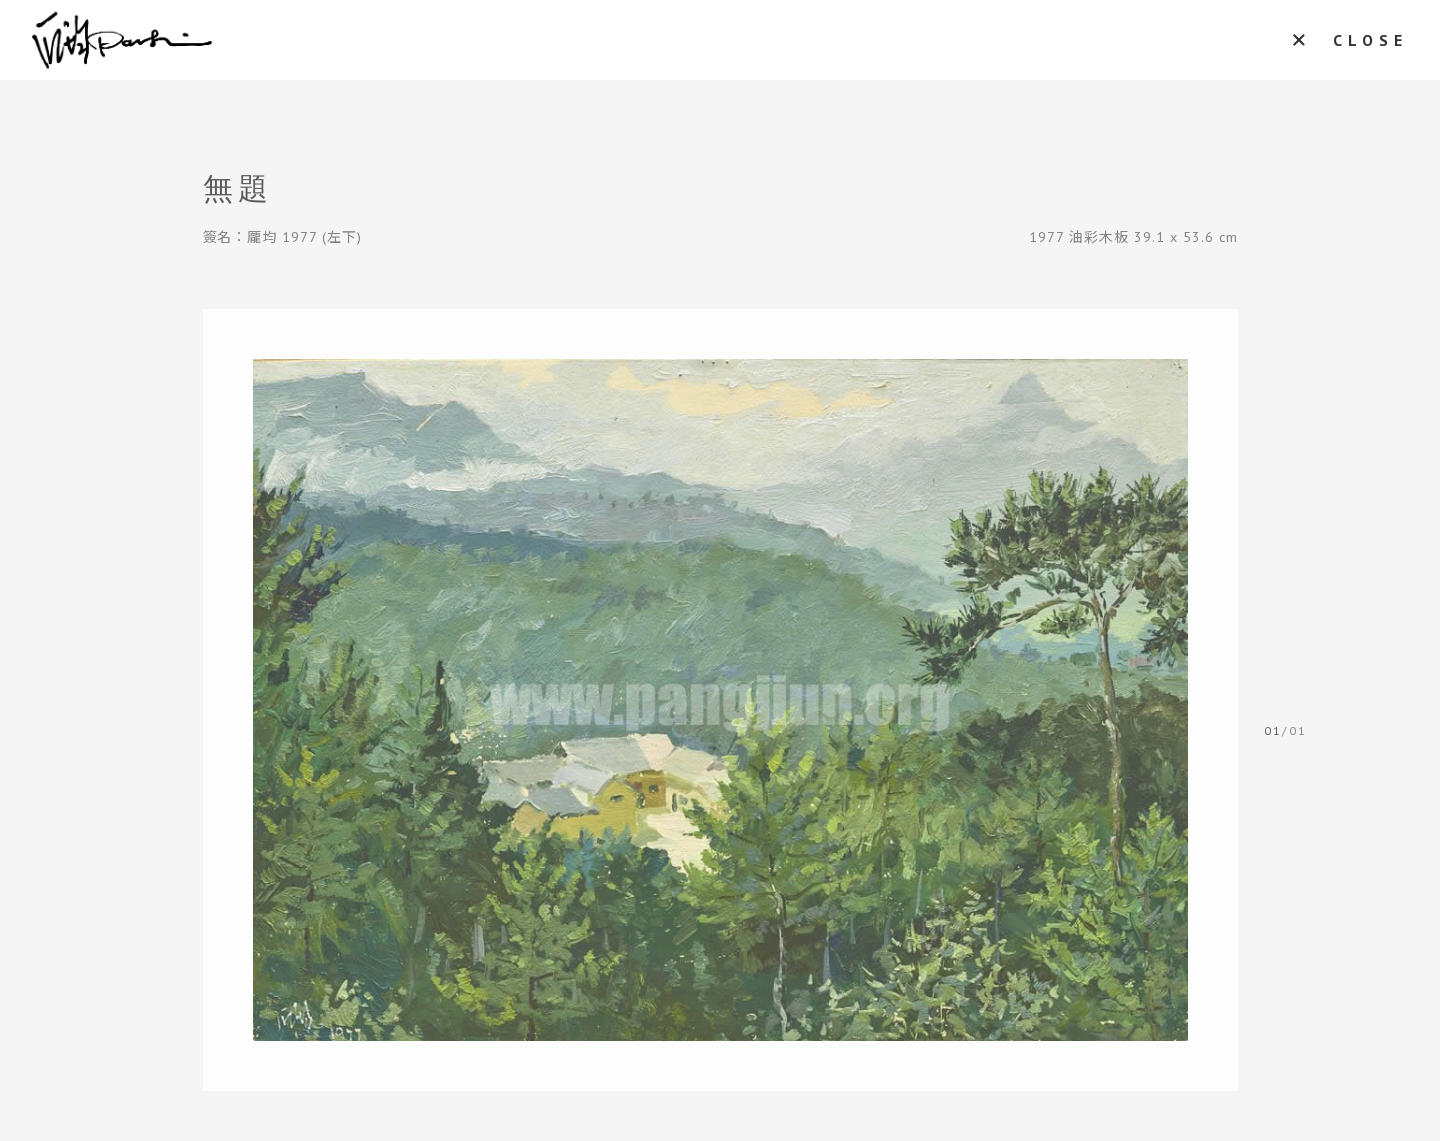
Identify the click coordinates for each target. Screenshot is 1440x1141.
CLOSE (1370, 40)
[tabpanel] (720, 700)
